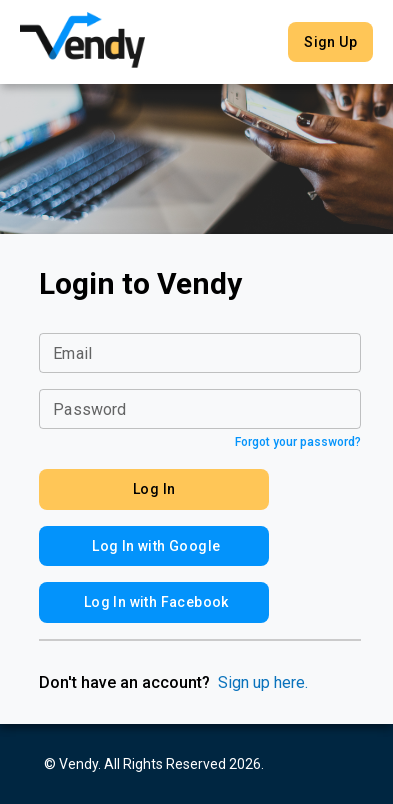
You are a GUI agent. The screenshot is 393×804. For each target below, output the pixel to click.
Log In (154, 489)
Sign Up (330, 42)
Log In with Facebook (154, 602)
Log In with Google (154, 546)
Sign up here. (263, 682)
